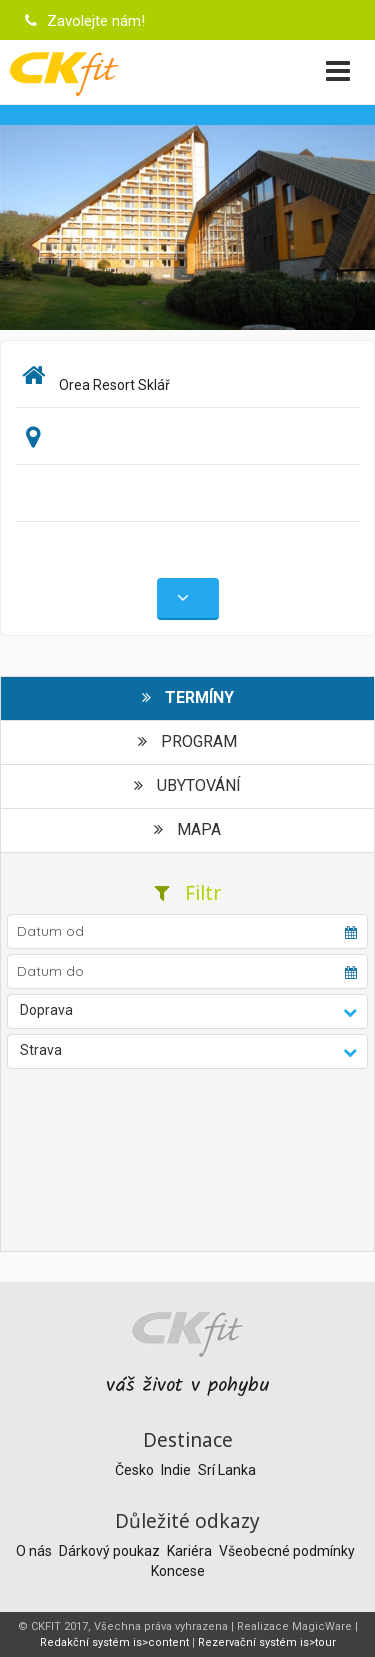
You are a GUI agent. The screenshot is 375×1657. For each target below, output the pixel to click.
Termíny (188, 697)
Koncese (178, 1571)
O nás (35, 1551)
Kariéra (191, 1551)
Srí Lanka (227, 1470)
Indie (177, 1470)
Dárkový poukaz (111, 1551)
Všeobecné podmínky (287, 1551)
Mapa (187, 829)
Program (187, 741)
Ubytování (187, 785)
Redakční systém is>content (114, 1642)
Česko (136, 1470)
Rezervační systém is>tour (267, 1642)
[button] (188, 1011)
